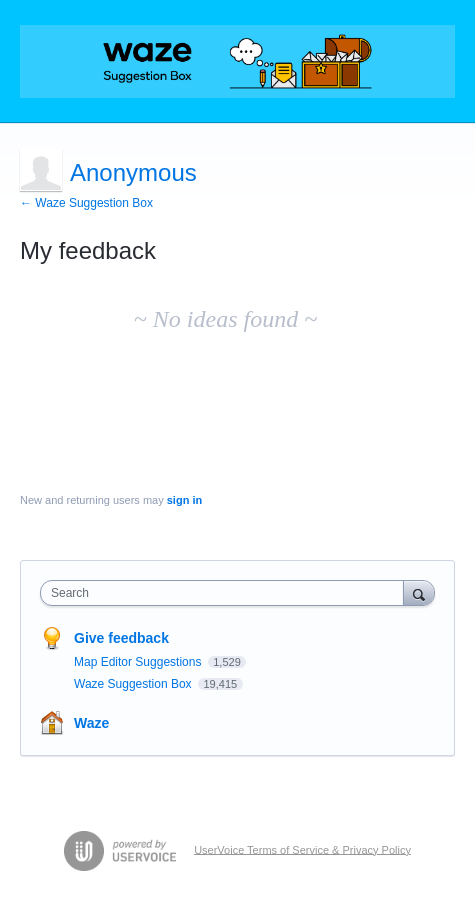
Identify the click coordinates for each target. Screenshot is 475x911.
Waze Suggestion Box (134, 684)
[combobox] (226, 593)
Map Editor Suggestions (139, 662)
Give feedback (121, 638)
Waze (91, 723)
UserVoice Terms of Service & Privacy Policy (302, 849)
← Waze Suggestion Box (86, 203)
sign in (184, 500)
